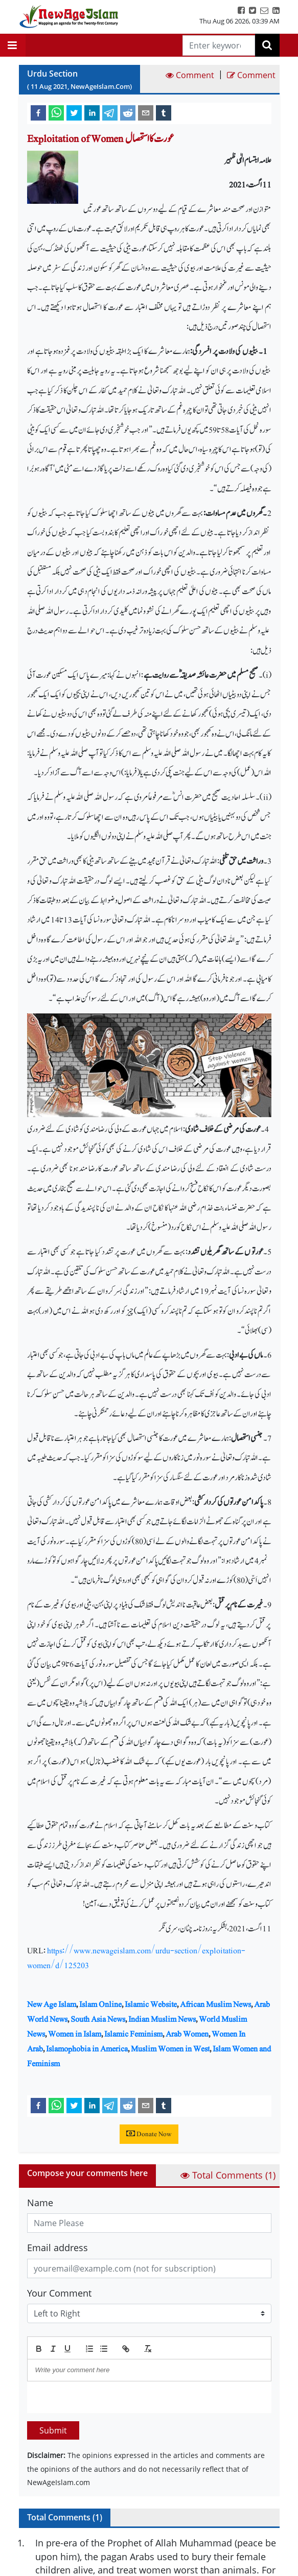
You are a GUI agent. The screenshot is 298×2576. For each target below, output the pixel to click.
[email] (145, 112)
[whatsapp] (56, 112)
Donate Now (149, 2134)
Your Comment (59, 2293)
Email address (57, 2247)
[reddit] (127, 112)
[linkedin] (92, 112)
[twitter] (74, 112)
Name (40, 2202)
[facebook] (38, 112)
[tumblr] (163, 112)
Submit (53, 2430)
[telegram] (110, 112)
